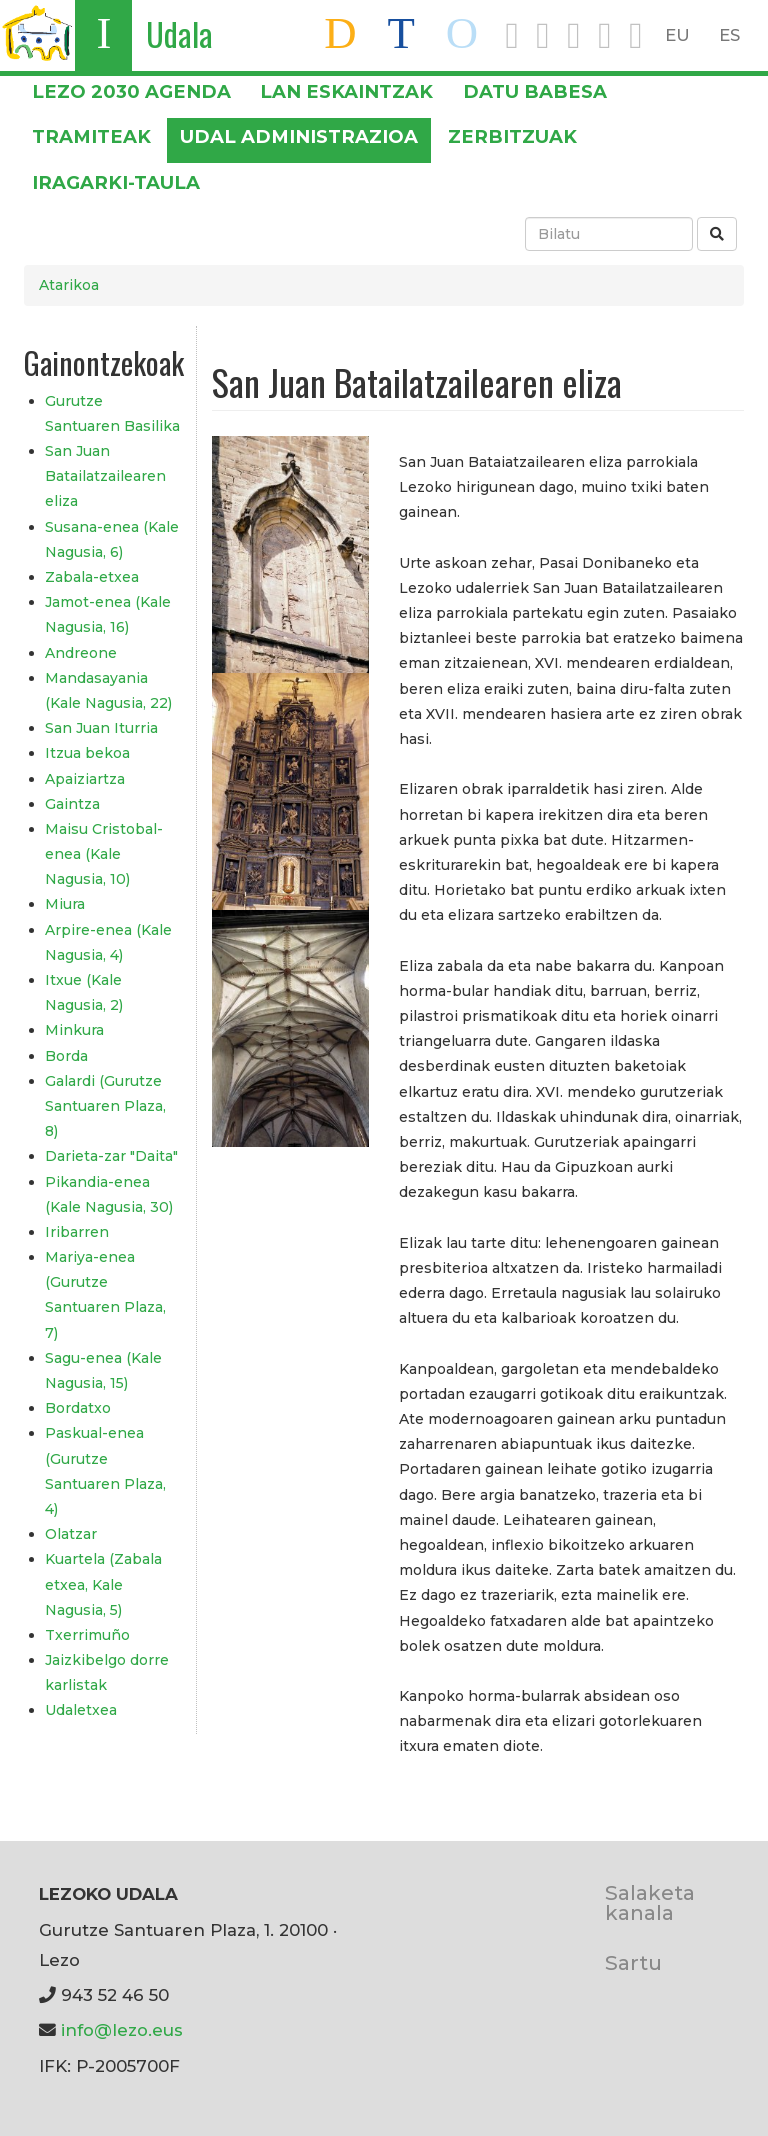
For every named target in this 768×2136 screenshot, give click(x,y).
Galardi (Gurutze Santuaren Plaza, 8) (105, 1106)
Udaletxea (81, 1710)
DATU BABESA (535, 91)
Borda (66, 1056)
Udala (179, 33)
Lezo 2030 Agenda (131, 91)
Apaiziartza (85, 779)
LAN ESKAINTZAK (346, 91)
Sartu (633, 1962)
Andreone (81, 653)
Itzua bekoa (87, 753)
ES (729, 35)
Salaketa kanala (650, 1902)
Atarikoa (69, 285)
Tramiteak (91, 136)
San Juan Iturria (101, 728)
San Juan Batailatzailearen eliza (105, 476)
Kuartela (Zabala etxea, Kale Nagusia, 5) (103, 1584)
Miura (65, 904)
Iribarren (77, 1232)
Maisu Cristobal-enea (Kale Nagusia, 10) (104, 854)
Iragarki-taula (116, 182)
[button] (291, 553)
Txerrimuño (87, 1635)
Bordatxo (78, 1408)
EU (677, 35)
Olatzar (71, 1534)
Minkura (74, 1030)
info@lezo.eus (122, 2030)
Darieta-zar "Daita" (111, 1156)
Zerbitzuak (512, 136)
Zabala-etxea (92, 577)
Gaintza (72, 804)
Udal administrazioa (299, 136)
